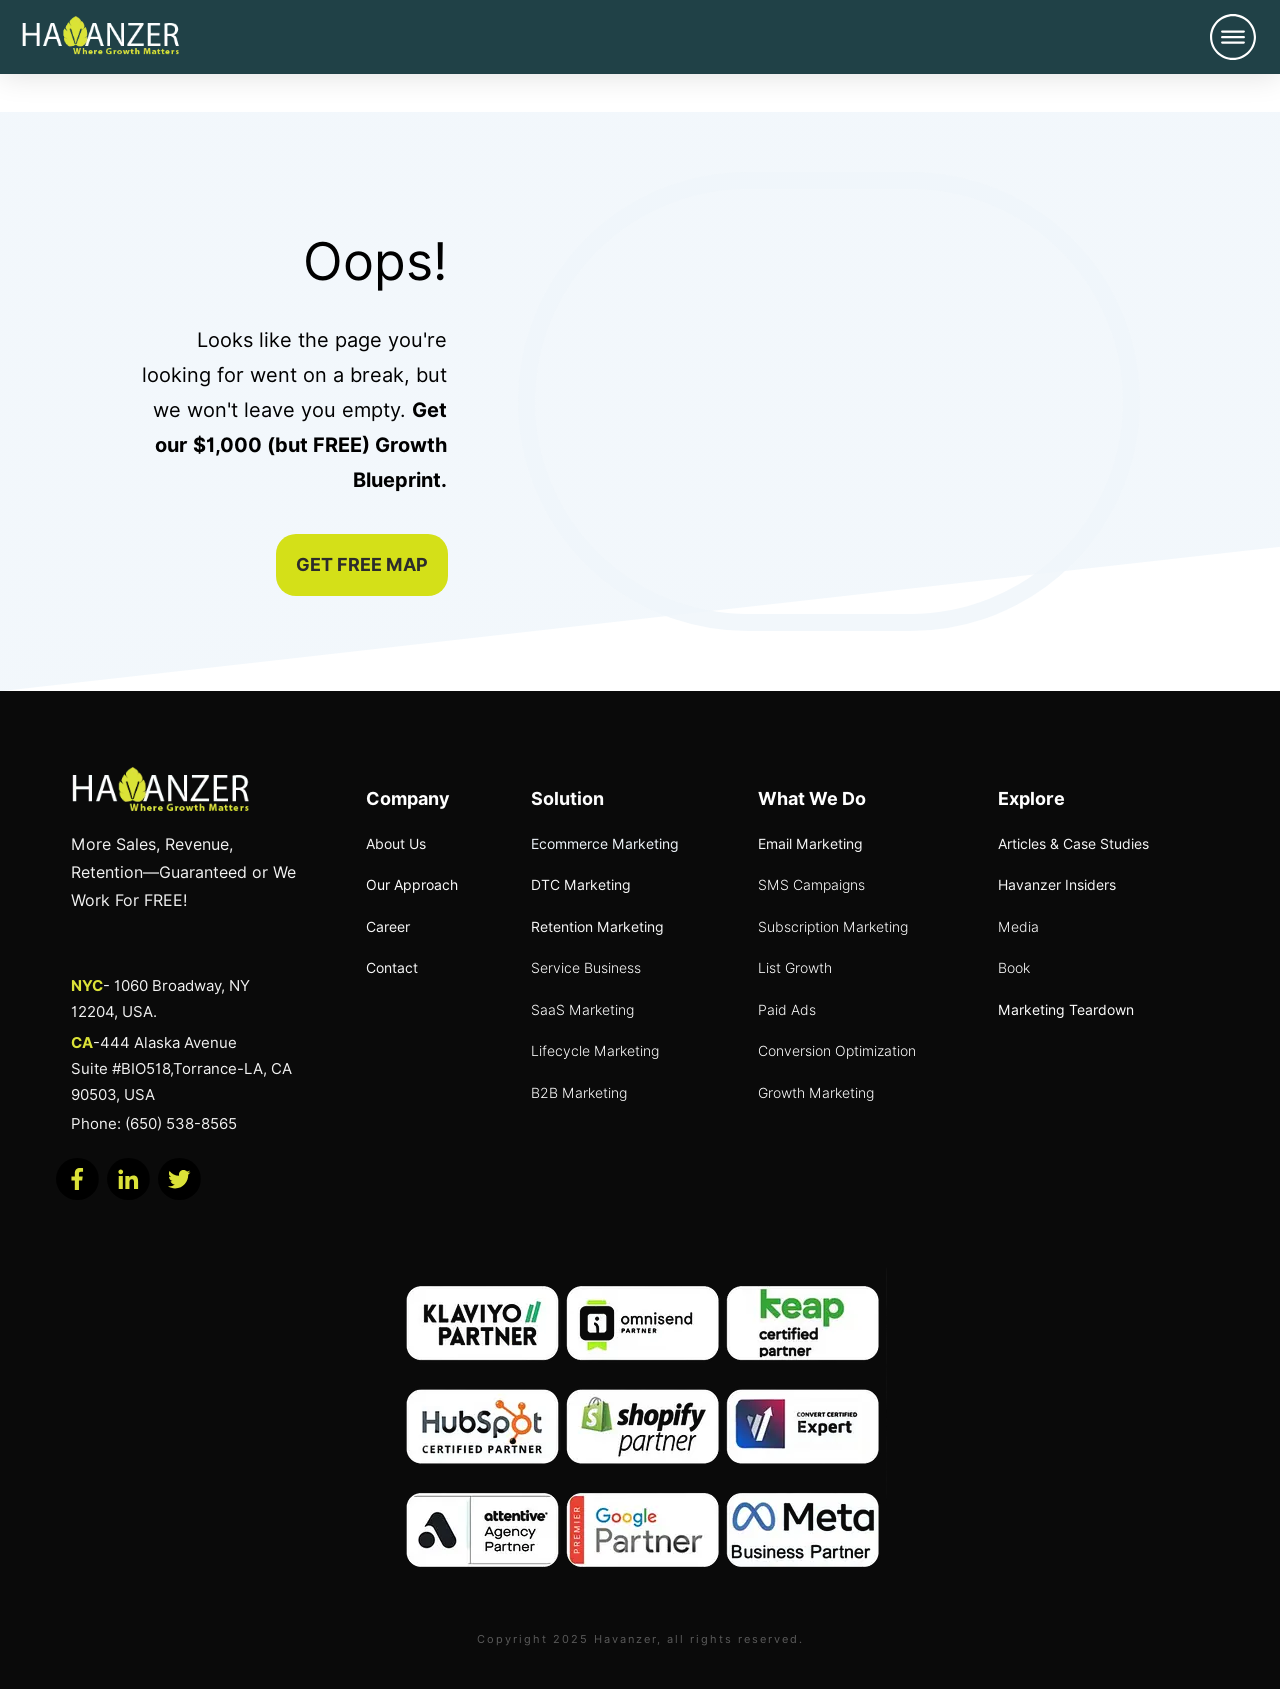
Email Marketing (810, 844)
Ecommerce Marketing (605, 844)
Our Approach (412, 885)
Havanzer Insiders (1057, 885)
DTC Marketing (581, 885)
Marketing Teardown (1066, 1010)
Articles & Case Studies (1073, 844)
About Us (396, 844)
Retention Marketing (597, 927)
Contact (392, 968)
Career (388, 927)
